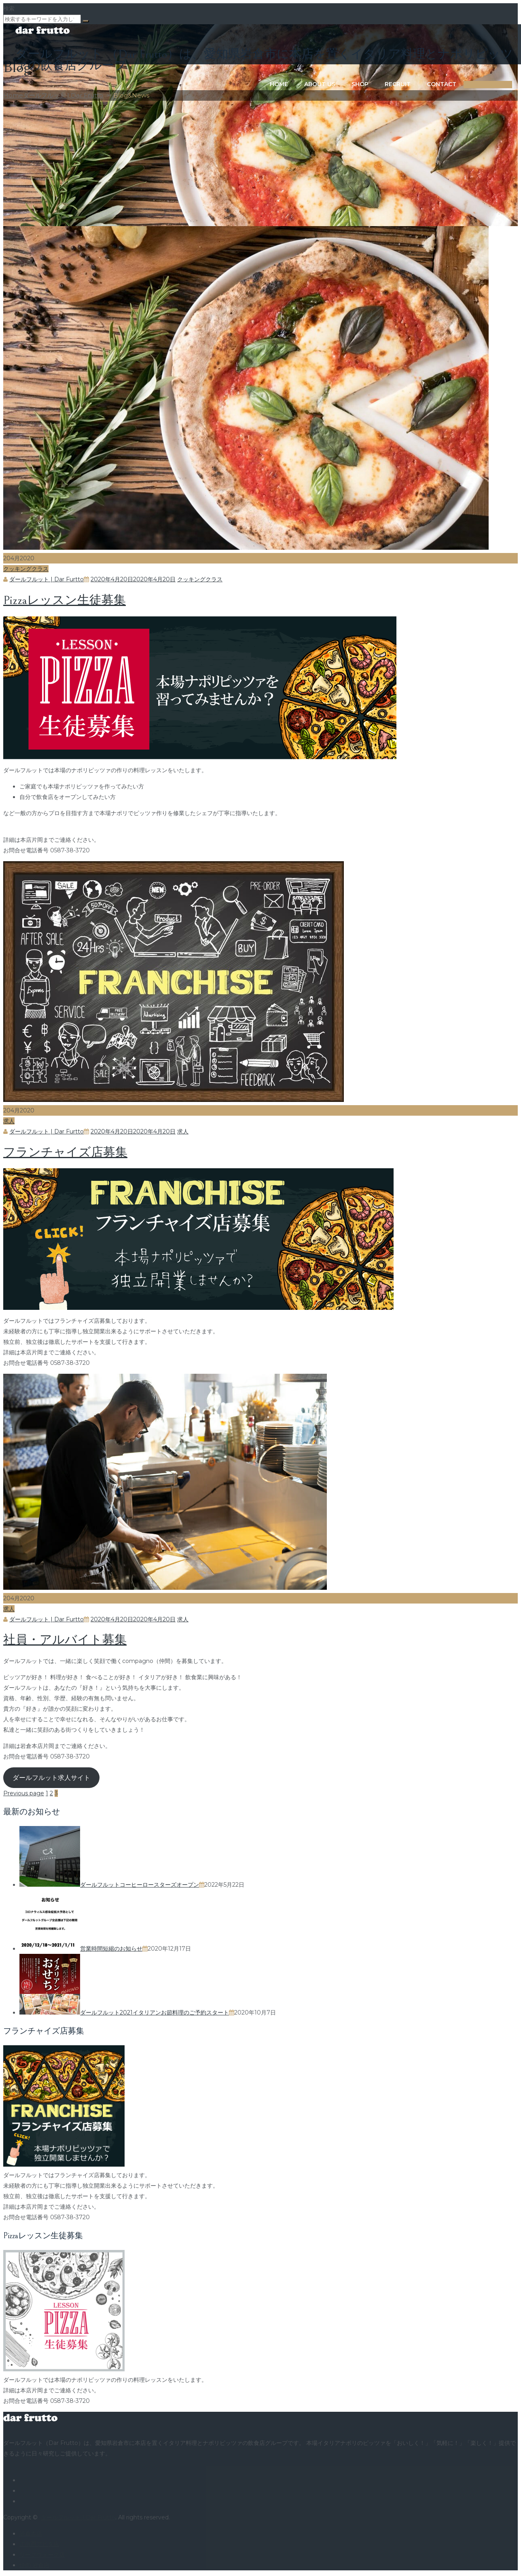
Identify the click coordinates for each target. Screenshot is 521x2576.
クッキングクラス (26, 568)
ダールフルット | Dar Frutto (78, 2517)
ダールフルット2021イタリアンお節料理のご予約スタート (154, 2012)
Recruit (367, 84)
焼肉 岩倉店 (34, 2565)
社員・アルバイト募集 (65, 1640)
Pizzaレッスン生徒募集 (64, 600)
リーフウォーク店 (42, 2554)
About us (289, 84)
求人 (9, 1121)
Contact (411, 84)
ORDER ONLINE (467, 84)
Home (248, 84)
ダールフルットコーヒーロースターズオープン (139, 1884)
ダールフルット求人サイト (51, 1778)
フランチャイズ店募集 (65, 1152)
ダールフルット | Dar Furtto (46, 579)
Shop (329, 84)
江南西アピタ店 (39, 2544)
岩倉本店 (30, 2533)
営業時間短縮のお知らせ (111, 1948)
